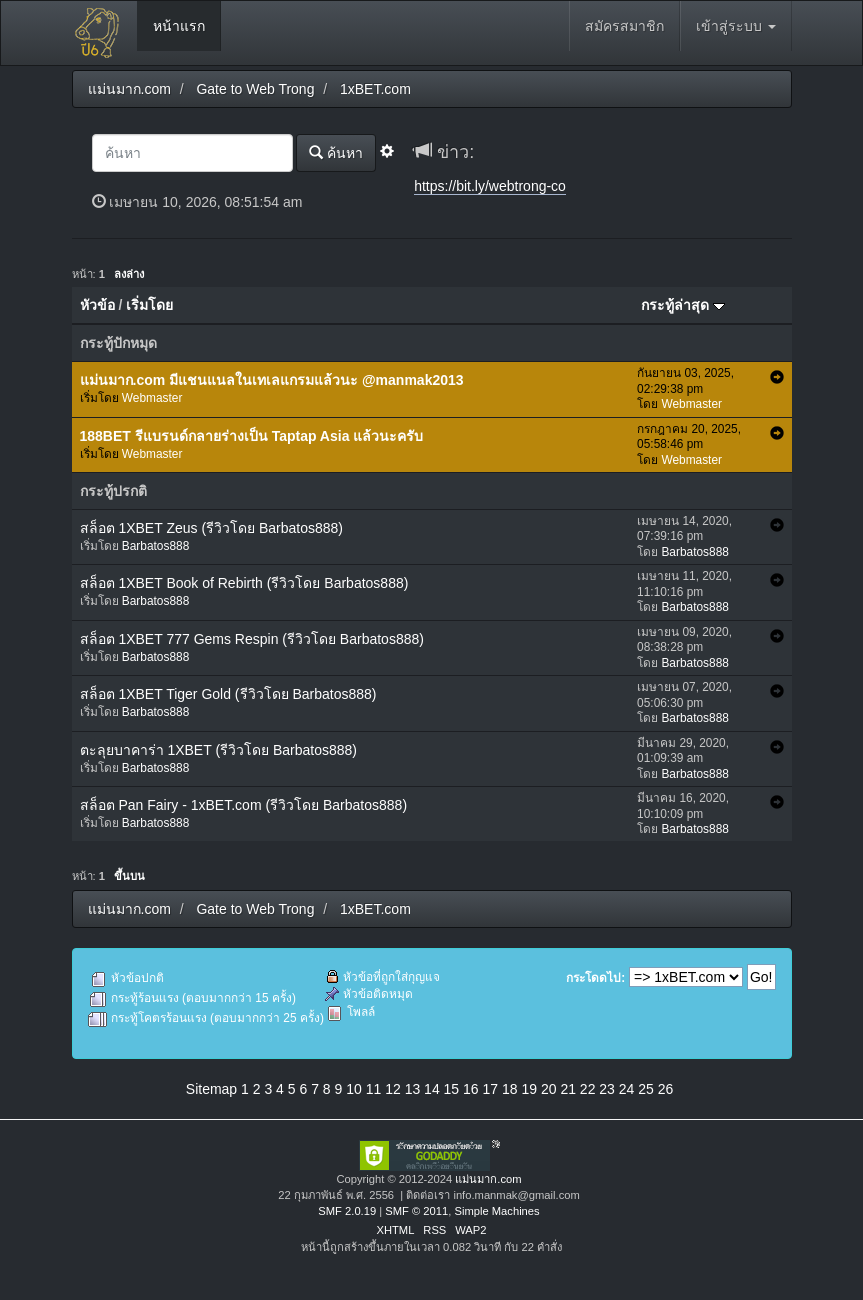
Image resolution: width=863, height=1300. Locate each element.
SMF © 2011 (416, 1211)
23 (607, 1089)
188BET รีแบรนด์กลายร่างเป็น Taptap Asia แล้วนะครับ (252, 436)
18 (510, 1089)
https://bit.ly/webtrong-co (490, 186)
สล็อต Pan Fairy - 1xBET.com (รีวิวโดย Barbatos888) (244, 805)
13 (413, 1089)
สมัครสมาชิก (624, 26)
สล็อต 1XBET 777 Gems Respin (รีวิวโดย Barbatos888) (252, 639)
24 (627, 1089)
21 (568, 1089)
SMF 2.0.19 (347, 1211)
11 (374, 1089)
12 (393, 1089)
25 (646, 1089)
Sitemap (211, 1089)
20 (549, 1089)
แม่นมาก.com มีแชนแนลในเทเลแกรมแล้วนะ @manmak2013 (272, 380)
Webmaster (152, 398)
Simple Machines (496, 1211)
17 (491, 1089)
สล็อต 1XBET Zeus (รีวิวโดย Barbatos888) (212, 528)
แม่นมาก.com (488, 1179)
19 (529, 1089)
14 (432, 1089)
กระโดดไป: (595, 978)
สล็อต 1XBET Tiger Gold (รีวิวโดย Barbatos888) (228, 694)
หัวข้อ (97, 305)
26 (666, 1089)
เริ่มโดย (149, 305)
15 (452, 1089)
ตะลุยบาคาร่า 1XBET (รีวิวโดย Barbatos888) (218, 750)
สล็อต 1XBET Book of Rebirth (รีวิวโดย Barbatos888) (244, 583)
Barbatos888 (155, 546)
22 (588, 1089)
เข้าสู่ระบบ (736, 26)
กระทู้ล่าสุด (683, 305)
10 (354, 1089)
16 (471, 1089)
